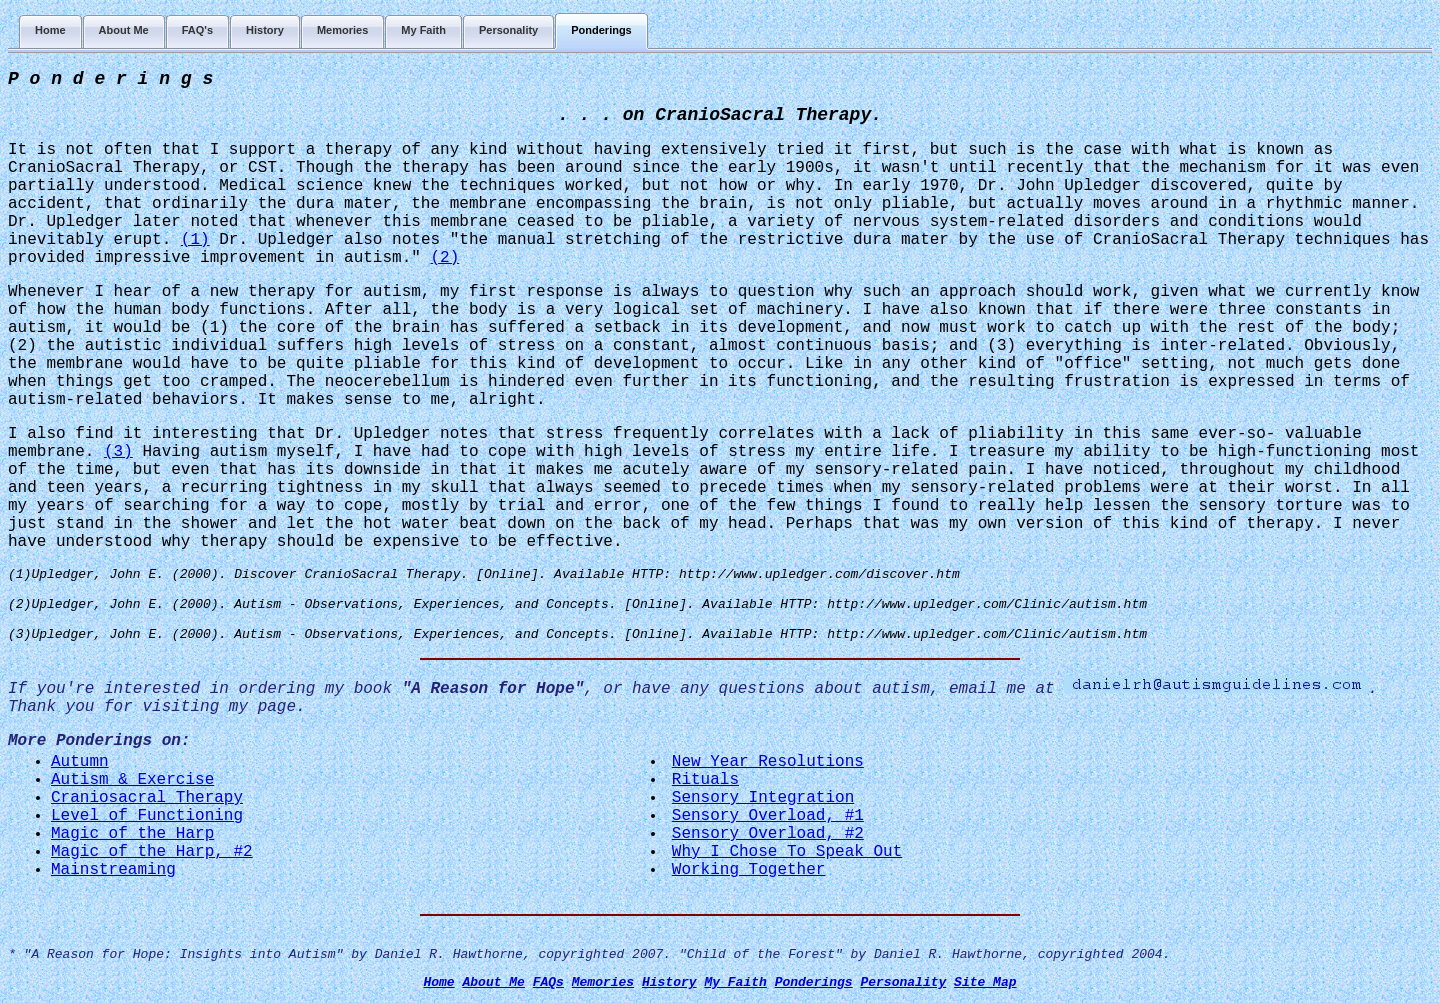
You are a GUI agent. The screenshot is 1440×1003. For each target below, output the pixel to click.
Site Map (985, 982)
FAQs (548, 982)
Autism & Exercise (132, 780)
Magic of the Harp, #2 (152, 852)
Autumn (80, 762)
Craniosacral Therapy (147, 798)
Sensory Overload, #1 (768, 816)
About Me (493, 982)
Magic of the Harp (132, 834)
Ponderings (814, 982)
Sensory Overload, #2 (768, 834)
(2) (444, 258)
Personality (903, 982)
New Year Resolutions (768, 762)
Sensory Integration (763, 798)
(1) (195, 240)
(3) (118, 452)
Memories (603, 982)
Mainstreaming (113, 870)
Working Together (749, 870)
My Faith (735, 982)
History (669, 982)
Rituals (705, 780)
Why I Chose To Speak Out (787, 852)
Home (438, 982)
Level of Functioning (147, 816)
